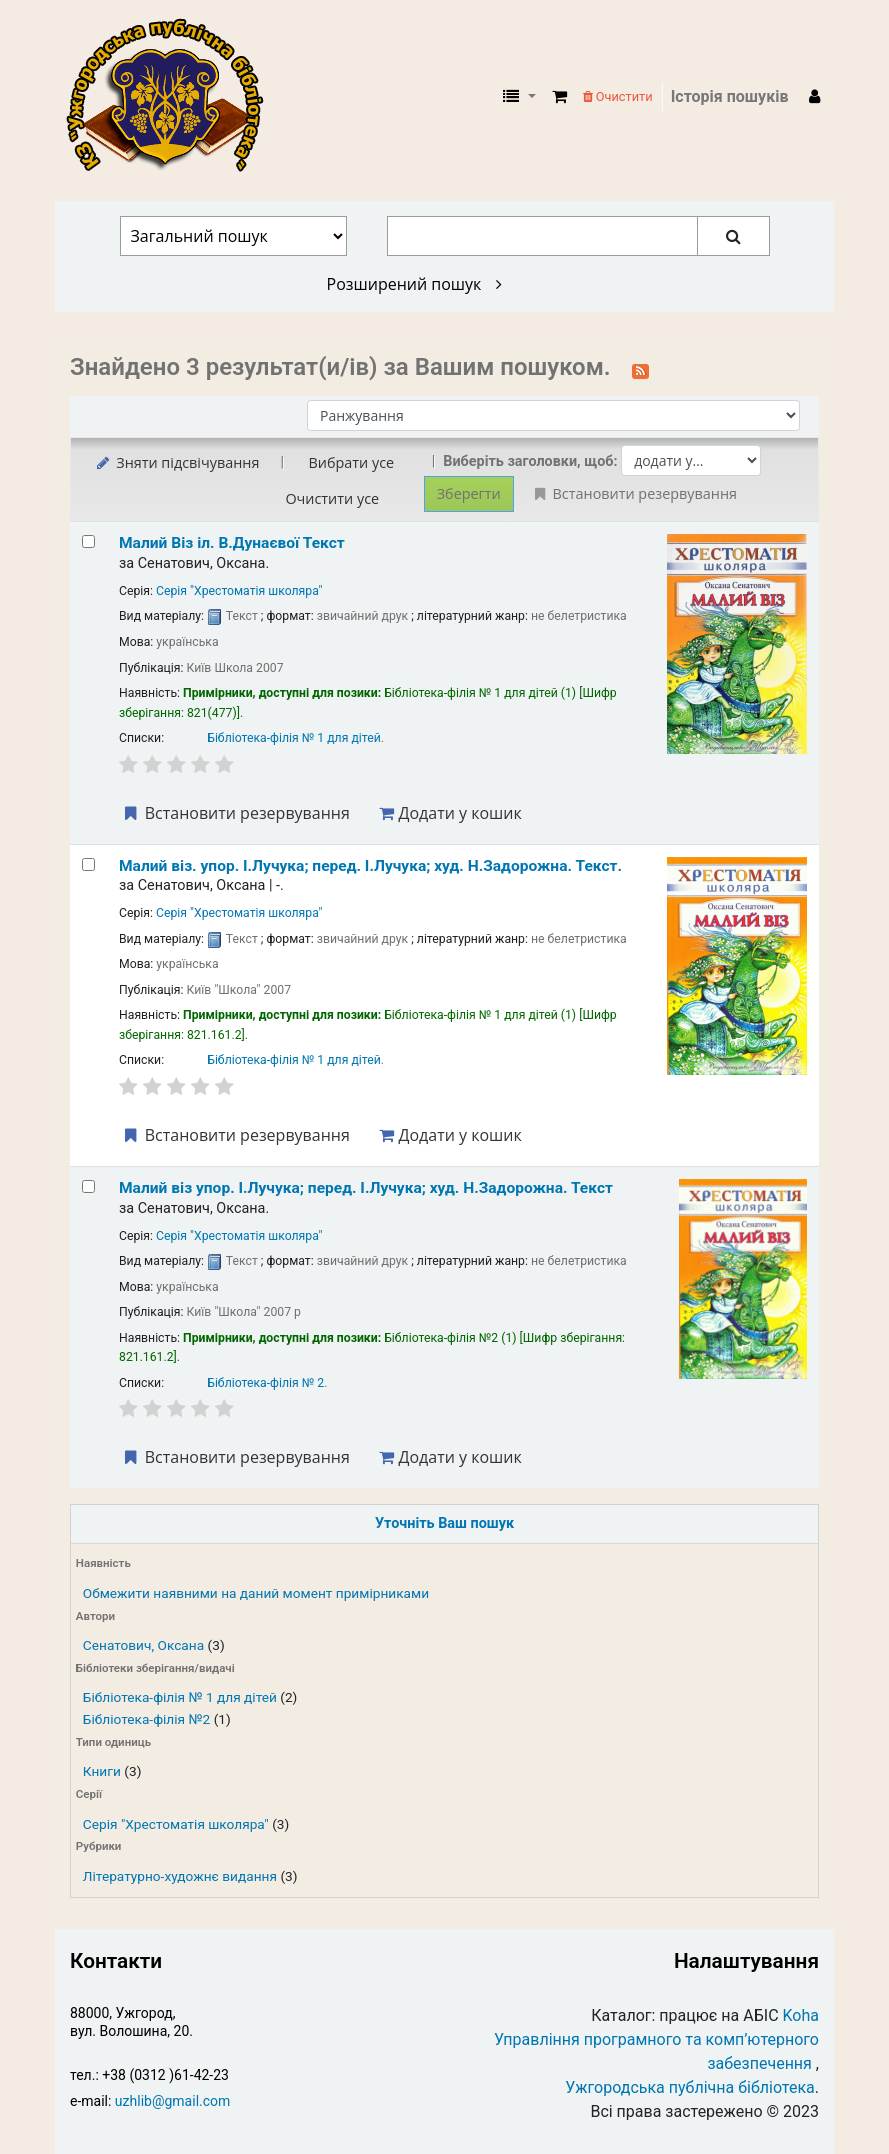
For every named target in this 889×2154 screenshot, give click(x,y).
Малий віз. (370, 866)
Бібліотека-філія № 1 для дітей (180, 1697)
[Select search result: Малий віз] (88, 1186)
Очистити (618, 96)
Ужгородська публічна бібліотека (690, 2087)
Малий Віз (232, 543)
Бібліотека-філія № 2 (265, 1383)
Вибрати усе (351, 462)
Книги (102, 1771)
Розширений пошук (414, 284)
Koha (801, 2015)
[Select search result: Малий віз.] (88, 864)
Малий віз (366, 1188)
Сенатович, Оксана (143, 1645)
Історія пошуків (730, 96)
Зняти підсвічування (176, 462)
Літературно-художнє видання (180, 1876)
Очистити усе (332, 498)
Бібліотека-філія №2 (146, 1719)
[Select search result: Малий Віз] (88, 541)
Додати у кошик (450, 813)
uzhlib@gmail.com (172, 2101)
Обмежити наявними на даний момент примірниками (256, 1593)
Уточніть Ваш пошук (444, 1523)
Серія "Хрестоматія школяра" (176, 1824)
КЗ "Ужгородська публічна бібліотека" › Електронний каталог (173, 97)
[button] (559, 97)
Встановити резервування (235, 813)
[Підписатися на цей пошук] (640, 369)
